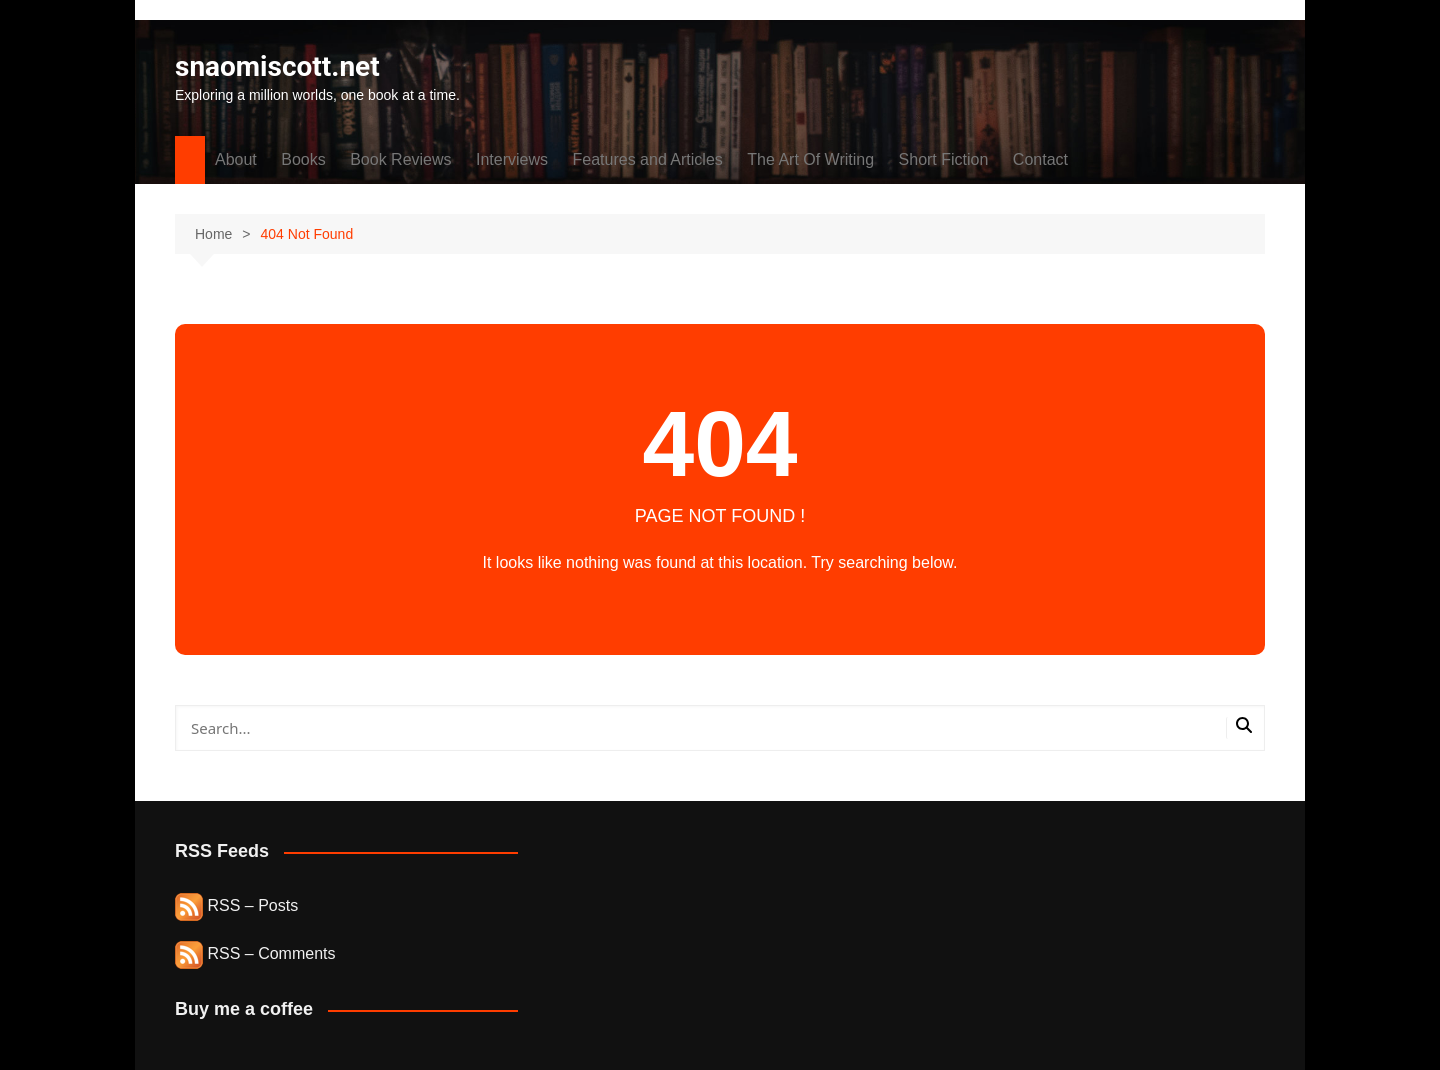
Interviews (512, 159)
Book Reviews (400, 159)
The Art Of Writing (810, 159)
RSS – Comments (255, 953)
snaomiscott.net (277, 66)
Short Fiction (944, 159)
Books (303, 159)
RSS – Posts (236, 905)
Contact (1040, 159)
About (236, 159)
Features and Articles (648, 159)
